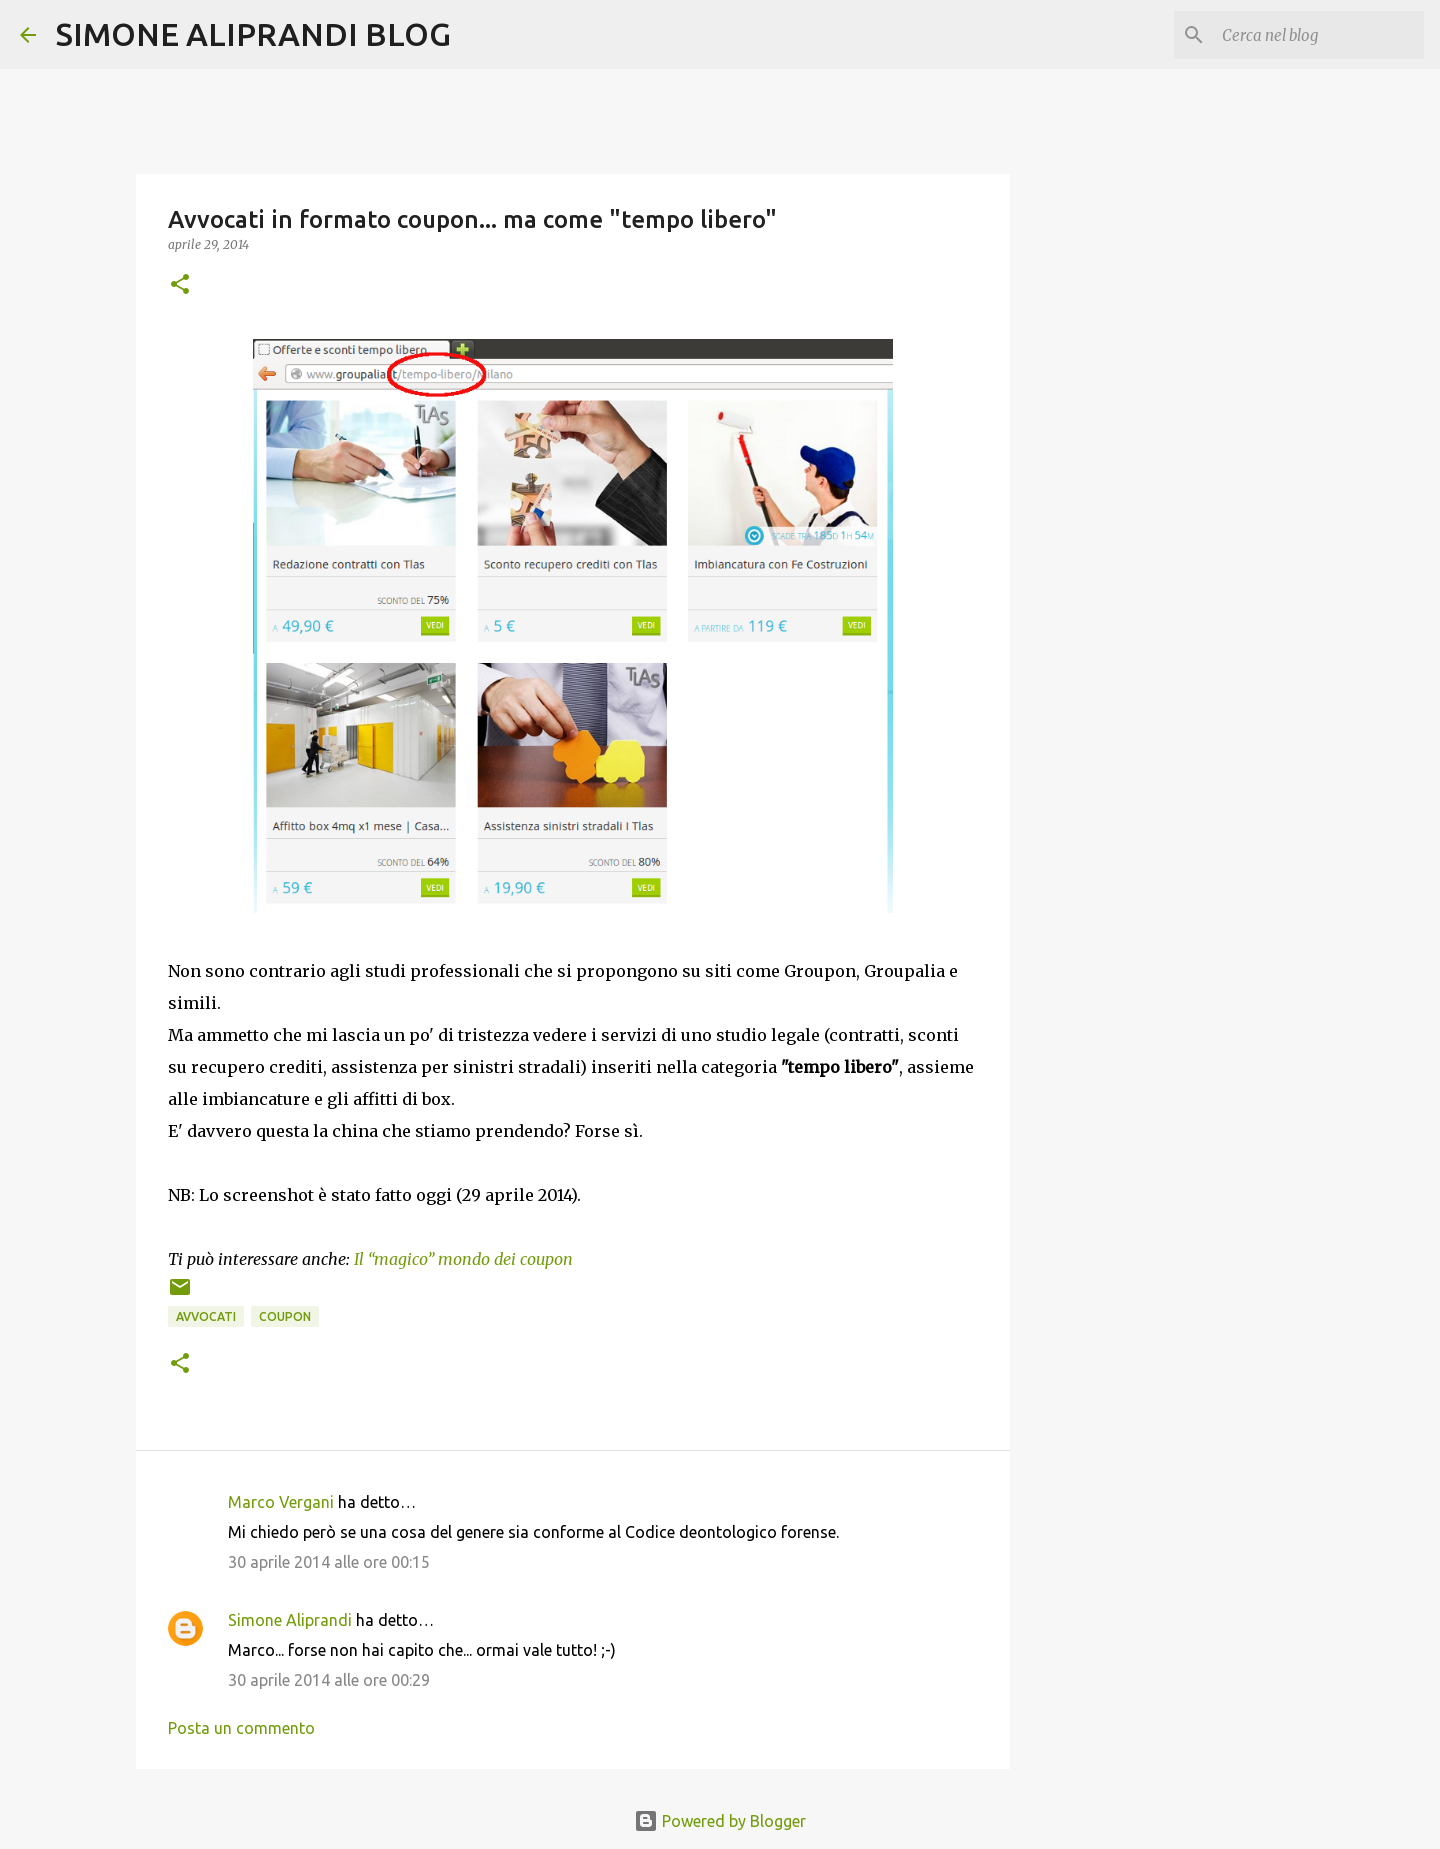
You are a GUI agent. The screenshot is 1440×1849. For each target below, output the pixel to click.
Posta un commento (241, 1728)
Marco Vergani (281, 1502)
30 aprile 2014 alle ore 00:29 (329, 1680)
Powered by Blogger (720, 1821)
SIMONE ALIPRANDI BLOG (253, 34)
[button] (180, 285)
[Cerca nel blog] (1319, 35)
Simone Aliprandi (290, 1620)
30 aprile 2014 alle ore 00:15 (329, 1562)
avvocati (206, 1316)
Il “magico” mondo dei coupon (463, 1259)
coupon (285, 1316)
